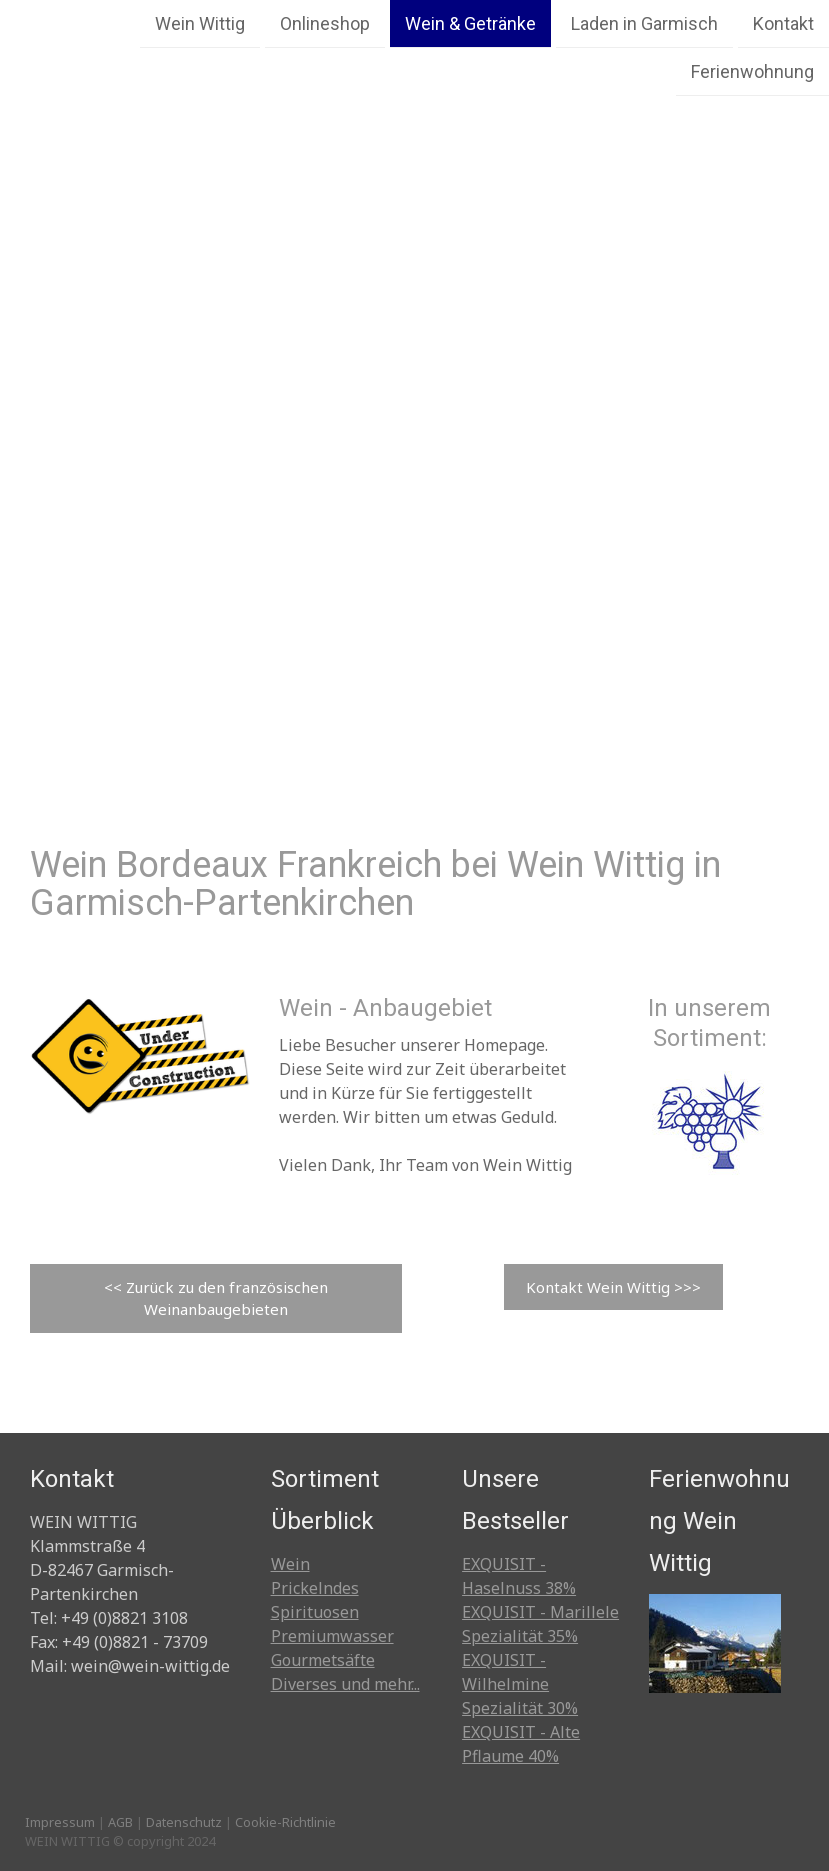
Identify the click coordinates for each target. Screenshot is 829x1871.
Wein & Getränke (470, 23)
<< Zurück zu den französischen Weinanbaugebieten (216, 1298)
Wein (290, 1564)
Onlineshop (325, 23)
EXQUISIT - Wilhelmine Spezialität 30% (520, 1684)
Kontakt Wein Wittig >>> (613, 1287)
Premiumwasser (332, 1636)
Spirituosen (315, 1612)
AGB (120, 1822)
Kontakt (783, 23)
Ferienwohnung (752, 73)
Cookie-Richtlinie (285, 1822)
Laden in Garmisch (644, 23)
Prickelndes (315, 1588)
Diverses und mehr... (345, 1684)
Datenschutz (184, 1822)
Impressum (60, 1822)
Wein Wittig (200, 23)
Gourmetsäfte (323, 1660)
